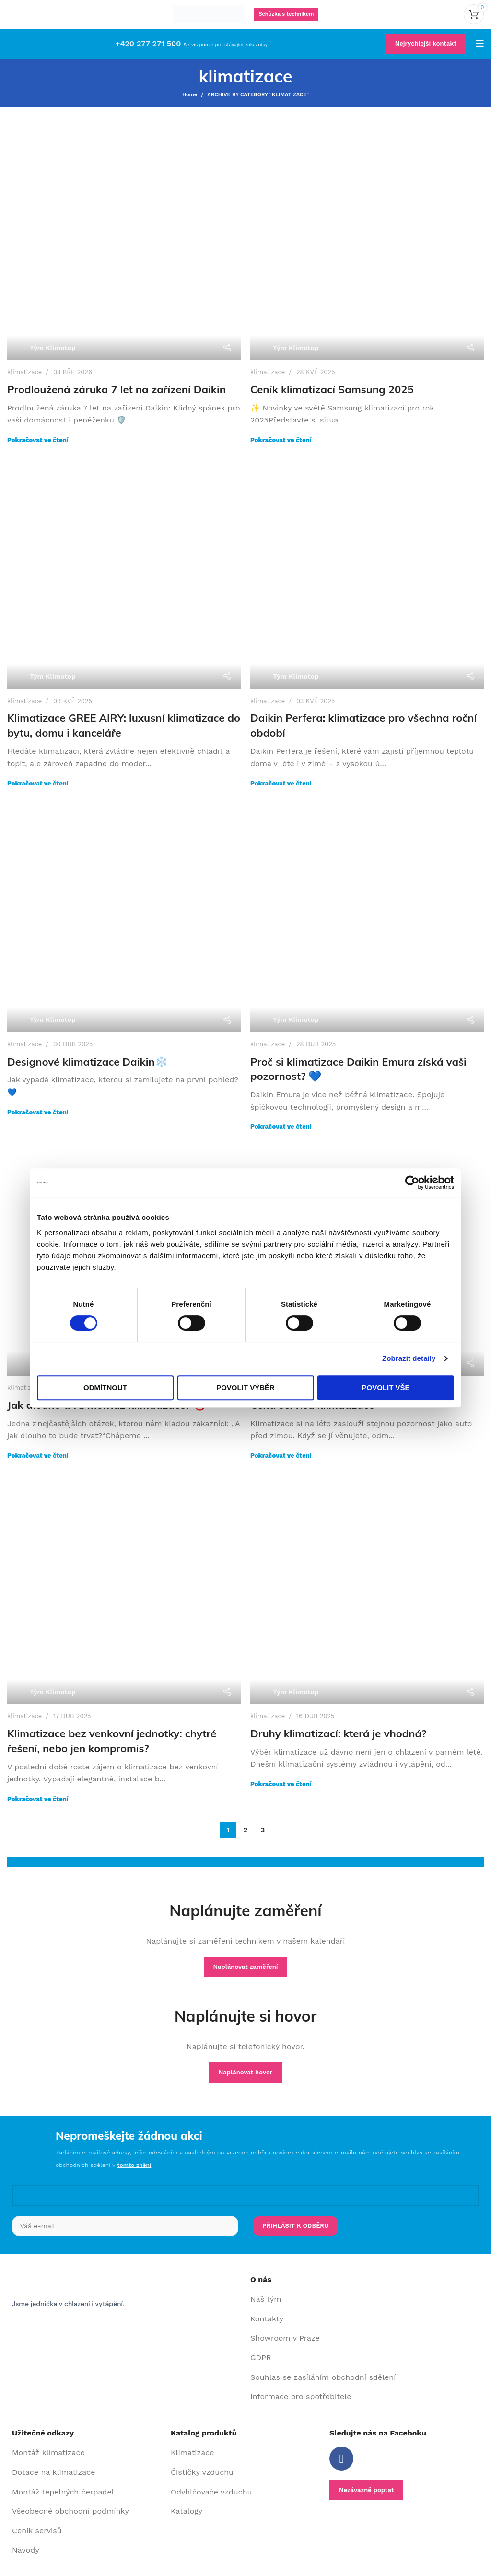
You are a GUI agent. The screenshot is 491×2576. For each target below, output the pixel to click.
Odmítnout (105, 1387)
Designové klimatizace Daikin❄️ (87, 1061)
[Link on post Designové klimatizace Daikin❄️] (124, 915)
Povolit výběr (245, 1387)
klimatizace (24, 371)
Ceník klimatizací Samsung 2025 (332, 389)
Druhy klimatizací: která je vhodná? (338, 1733)
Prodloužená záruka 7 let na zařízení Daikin (116, 389)
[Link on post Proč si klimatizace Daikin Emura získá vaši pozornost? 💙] (367, 915)
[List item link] (364, 2300)
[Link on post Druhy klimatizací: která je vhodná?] (367, 1587)
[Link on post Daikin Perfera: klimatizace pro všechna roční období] (367, 572)
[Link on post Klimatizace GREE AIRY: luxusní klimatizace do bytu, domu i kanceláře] (124, 572)
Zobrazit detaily (409, 1358)
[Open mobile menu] (480, 43)
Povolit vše (385, 1387)
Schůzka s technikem (286, 14)
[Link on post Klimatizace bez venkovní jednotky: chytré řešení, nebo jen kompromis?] (124, 1587)
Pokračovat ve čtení (38, 440)
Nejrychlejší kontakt (425, 43)
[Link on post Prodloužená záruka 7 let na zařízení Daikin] (124, 243)
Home (189, 95)
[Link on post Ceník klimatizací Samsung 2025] (367, 243)
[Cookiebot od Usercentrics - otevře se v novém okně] (412, 1182)
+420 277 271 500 (148, 43)
